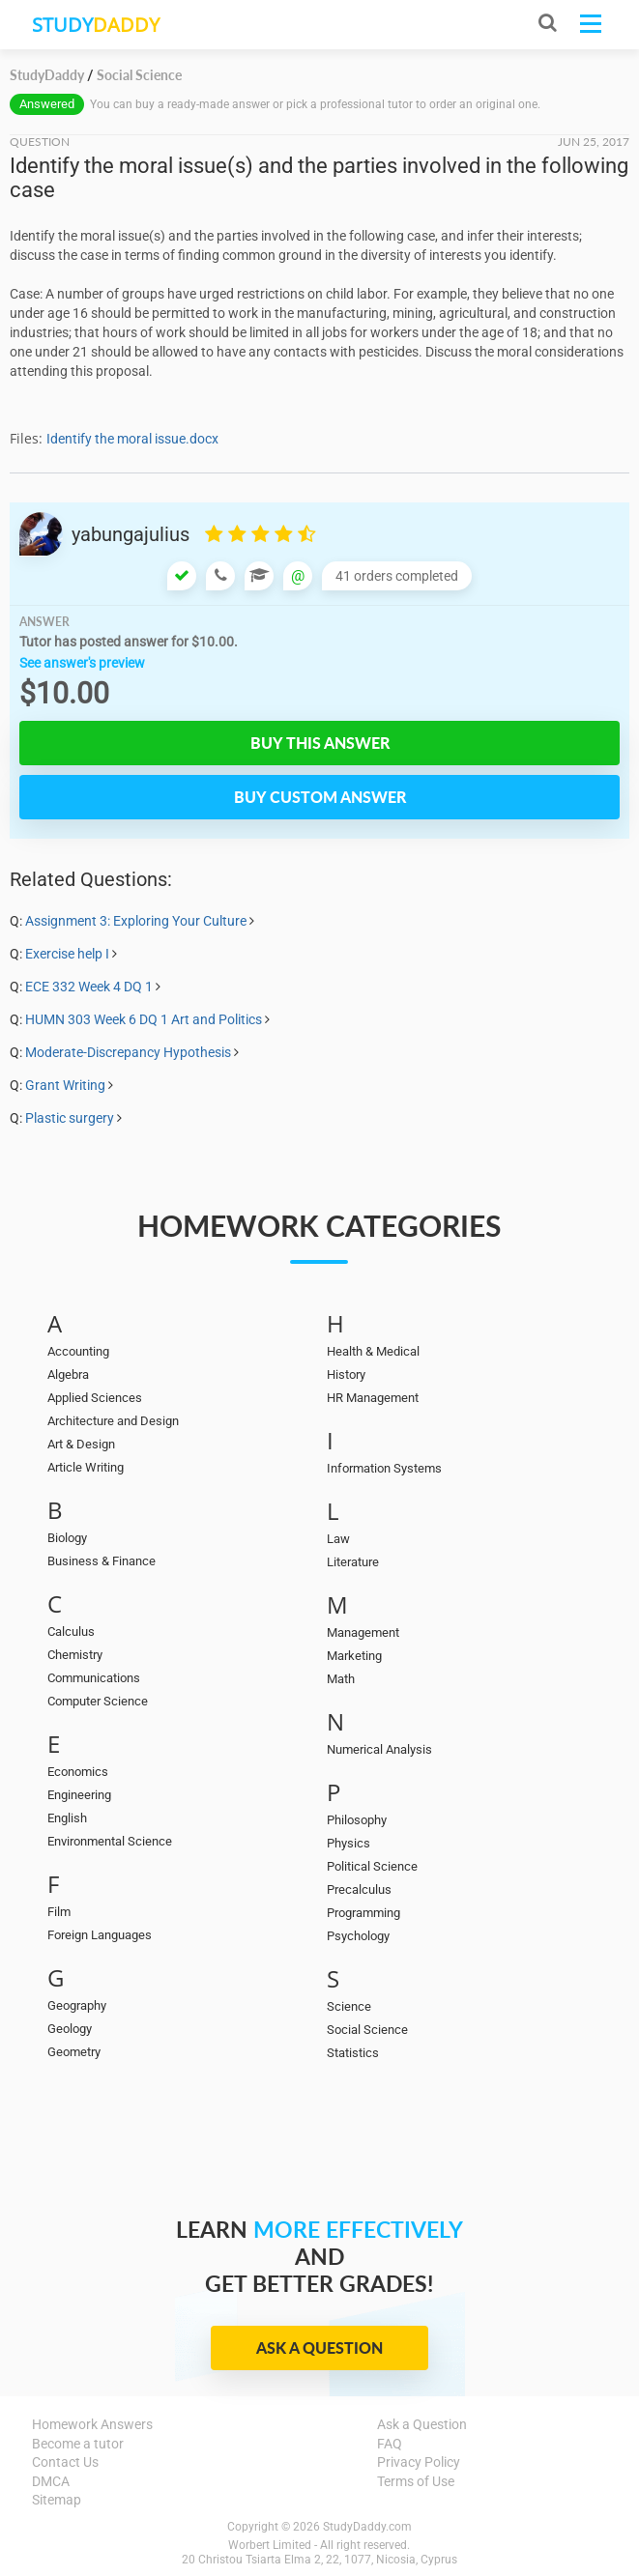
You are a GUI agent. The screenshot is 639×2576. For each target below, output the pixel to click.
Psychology (358, 1936)
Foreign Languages (99, 1935)
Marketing (354, 1655)
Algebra (68, 1374)
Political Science (372, 1866)
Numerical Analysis (379, 1749)
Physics (348, 1843)
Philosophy (357, 1820)
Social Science (367, 2029)
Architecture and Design (113, 1421)
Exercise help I (67, 953)
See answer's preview (82, 663)
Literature (353, 1562)
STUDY (96, 25)
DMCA (51, 2481)
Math (341, 1679)
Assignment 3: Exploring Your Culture (136, 921)
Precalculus (359, 1889)
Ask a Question (319, 2347)
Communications (93, 1678)
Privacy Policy (418, 2462)
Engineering (79, 1795)
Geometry (74, 2052)
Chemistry (74, 1654)
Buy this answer (320, 742)
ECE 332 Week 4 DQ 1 (89, 986)
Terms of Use (415, 2481)
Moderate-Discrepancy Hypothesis (128, 1052)
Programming (363, 1912)
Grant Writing (65, 1085)
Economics (77, 1771)
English (67, 1818)
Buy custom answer (320, 796)
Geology (69, 2028)
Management (363, 1632)
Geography (76, 2005)
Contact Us (65, 2462)
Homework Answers (92, 2424)
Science (349, 2006)
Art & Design (81, 1444)
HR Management (373, 1397)
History (346, 1374)
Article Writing (85, 1467)
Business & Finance (101, 1561)
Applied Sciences (94, 1397)
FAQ (389, 2443)
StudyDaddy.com (367, 2526)
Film (59, 1911)
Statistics (353, 2053)
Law (338, 1538)
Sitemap (56, 2499)
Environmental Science (109, 1841)
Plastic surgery (69, 1118)
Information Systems (384, 1468)
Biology (67, 1538)
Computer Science (97, 1701)
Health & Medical (373, 1351)
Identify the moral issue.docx (132, 438)
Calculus (71, 1631)
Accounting (78, 1351)
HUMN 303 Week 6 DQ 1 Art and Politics (143, 1019)
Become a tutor (78, 2443)
